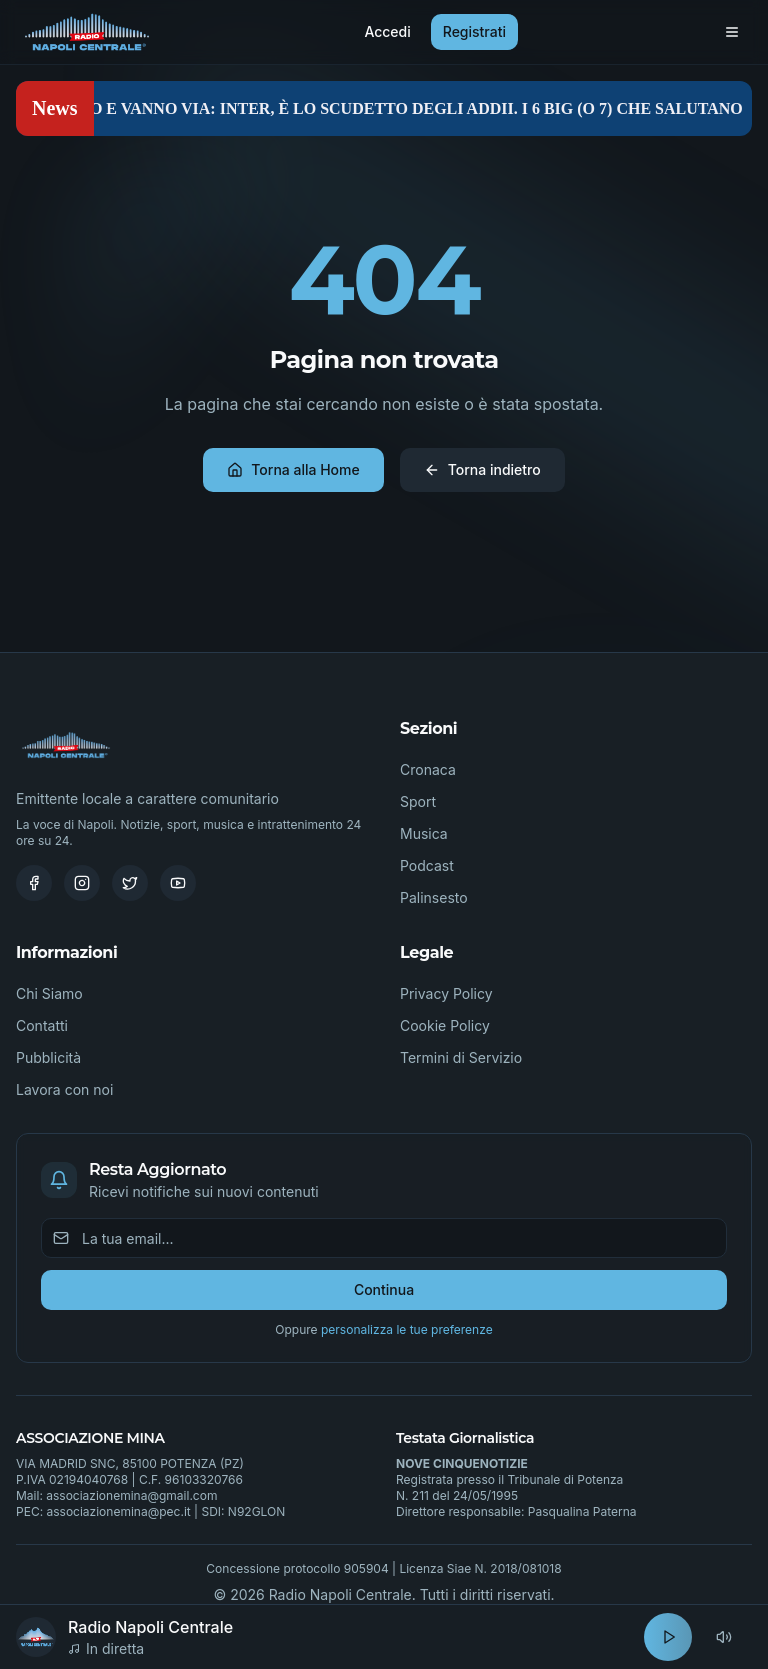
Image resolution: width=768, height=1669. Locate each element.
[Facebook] (34, 883)
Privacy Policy (446, 993)
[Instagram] (82, 883)
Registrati (474, 31)
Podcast (427, 865)
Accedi (387, 31)
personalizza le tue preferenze (407, 1329)
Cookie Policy (445, 1025)
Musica (424, 833)
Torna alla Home (293, 469)
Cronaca (428, 769)
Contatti (42, 1025)
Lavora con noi (64, 1089)
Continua (384, 1289)
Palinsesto (434, 897)
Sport (418, 801)
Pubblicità (48, 1057)
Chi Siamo (49, 993)
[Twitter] (130, 883)
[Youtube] (178, 883)
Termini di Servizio (461, 1057)
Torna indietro (482, 469)
